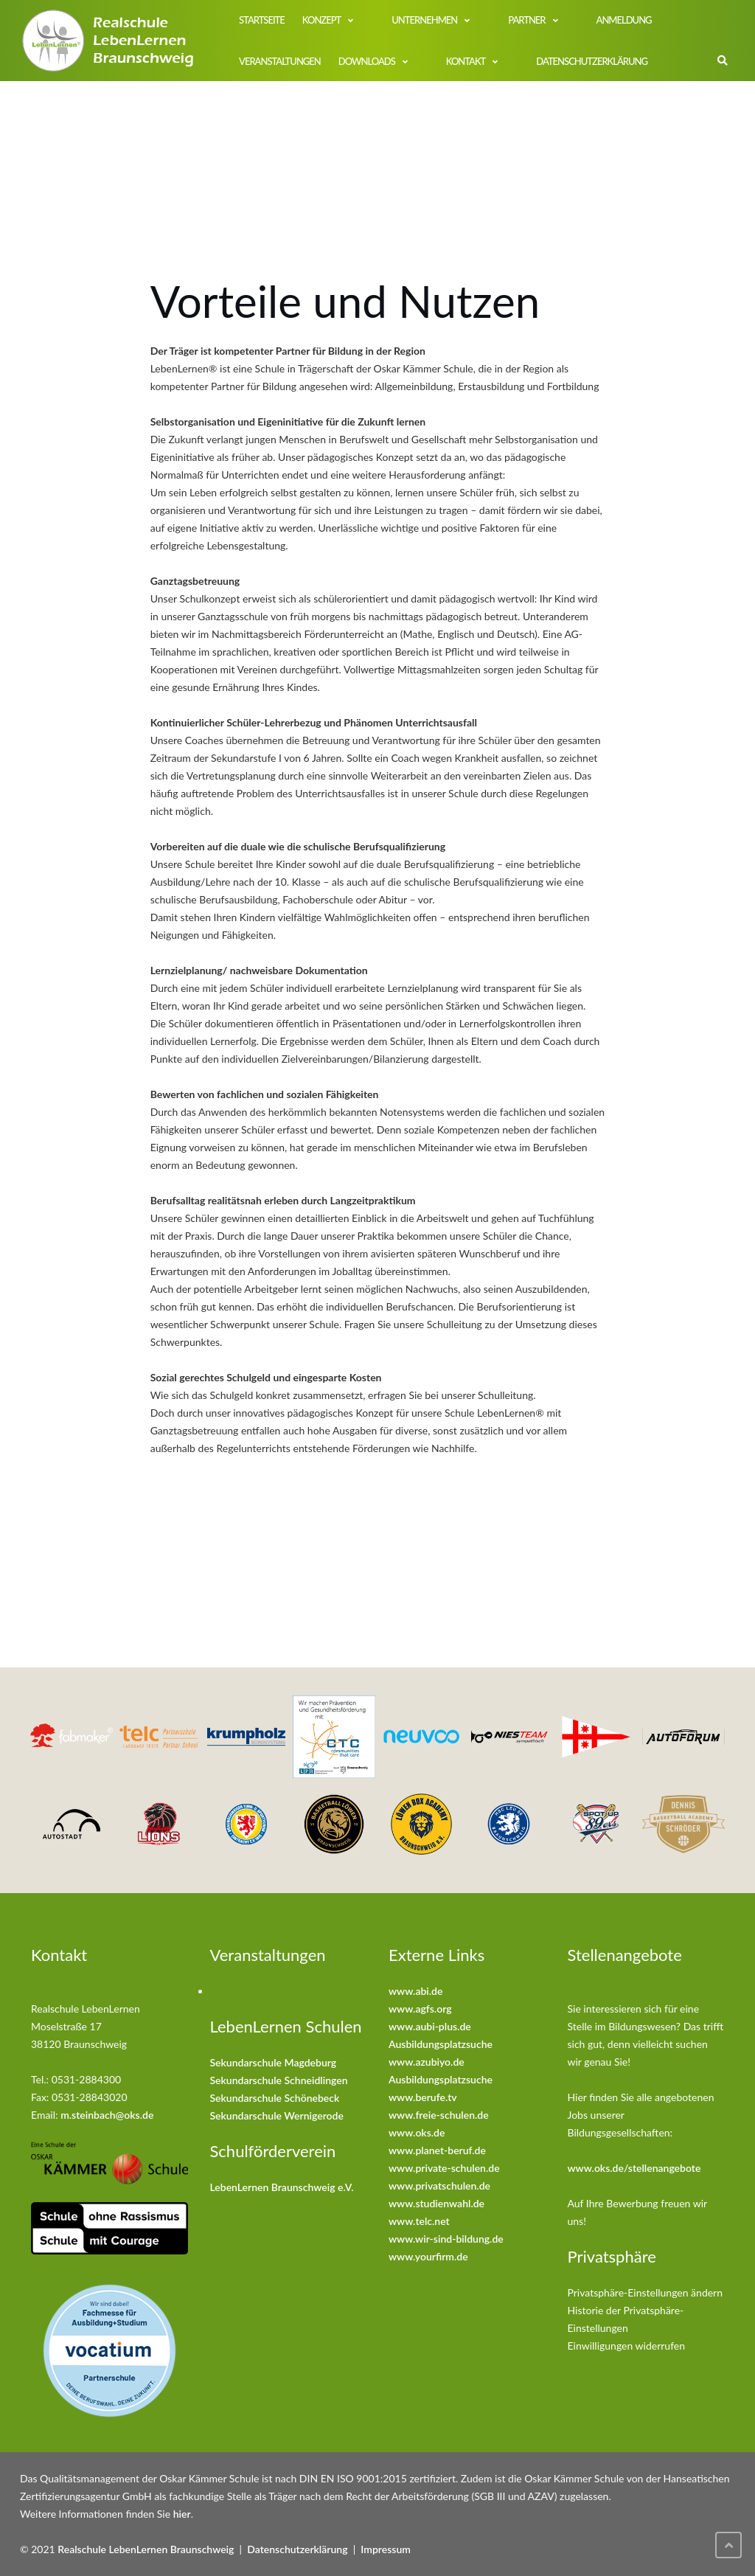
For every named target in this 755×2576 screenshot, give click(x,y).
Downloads (366, 61)
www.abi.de (415, 1991)
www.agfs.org (420, 2008)
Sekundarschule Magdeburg (273, 2062)
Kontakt (466, 61)
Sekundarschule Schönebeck (275, 2097)
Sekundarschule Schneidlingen (279, 2080)
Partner (526, 20)
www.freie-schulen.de (439, 2114)
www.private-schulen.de (444, 2168)
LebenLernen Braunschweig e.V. (282, 2187)
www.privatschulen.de (439, 2185)
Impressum (386, 2549)
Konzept (321, 20)
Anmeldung (624, 20)
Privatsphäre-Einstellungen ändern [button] (645, 2292)
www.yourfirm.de (428, 2256)
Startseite (262, 20)
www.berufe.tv (423, 2097)
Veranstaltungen (280, 61)
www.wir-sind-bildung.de (446, 2238)
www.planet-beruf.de (437, 2150)
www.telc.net (419, 2221)
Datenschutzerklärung (591, 61)
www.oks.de (417, 2132)
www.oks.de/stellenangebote (634, 2168)
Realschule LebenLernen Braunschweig (146, 2549)
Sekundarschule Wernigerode (277, 2115)
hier (182, 2513)
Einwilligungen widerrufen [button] (627, 2345)
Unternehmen (424, 20)
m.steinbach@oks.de (106, 2114)
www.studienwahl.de (436, 2203)
